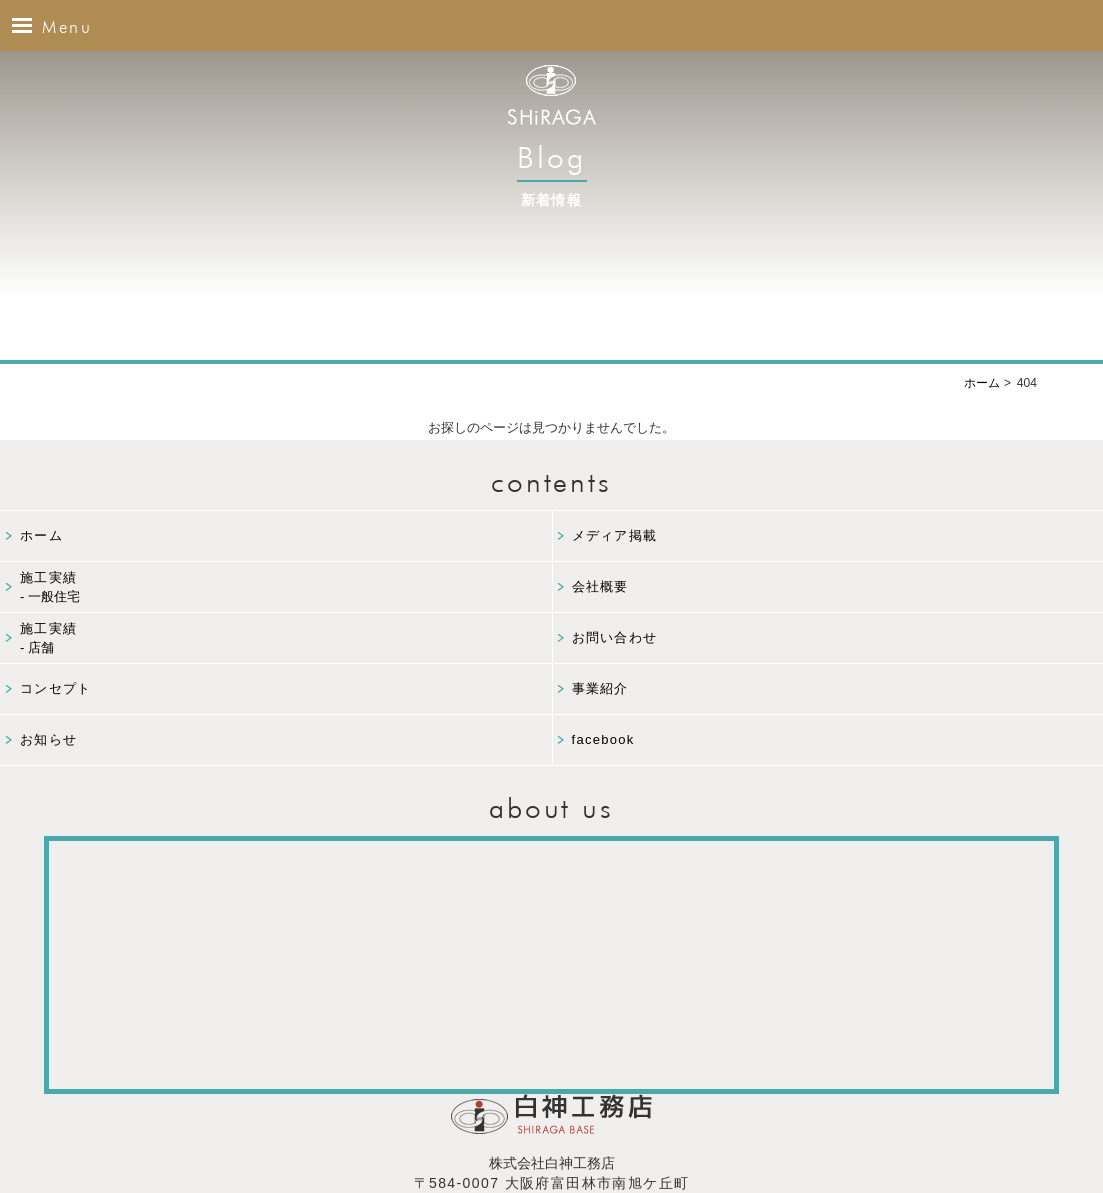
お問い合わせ (615, 637)
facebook (603, 739)
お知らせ (48, 739)
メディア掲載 (615, 535)
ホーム (41, 535)
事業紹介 (600, 688)
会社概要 (600, 586)
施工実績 (286, 588)
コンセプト (56, 688)
